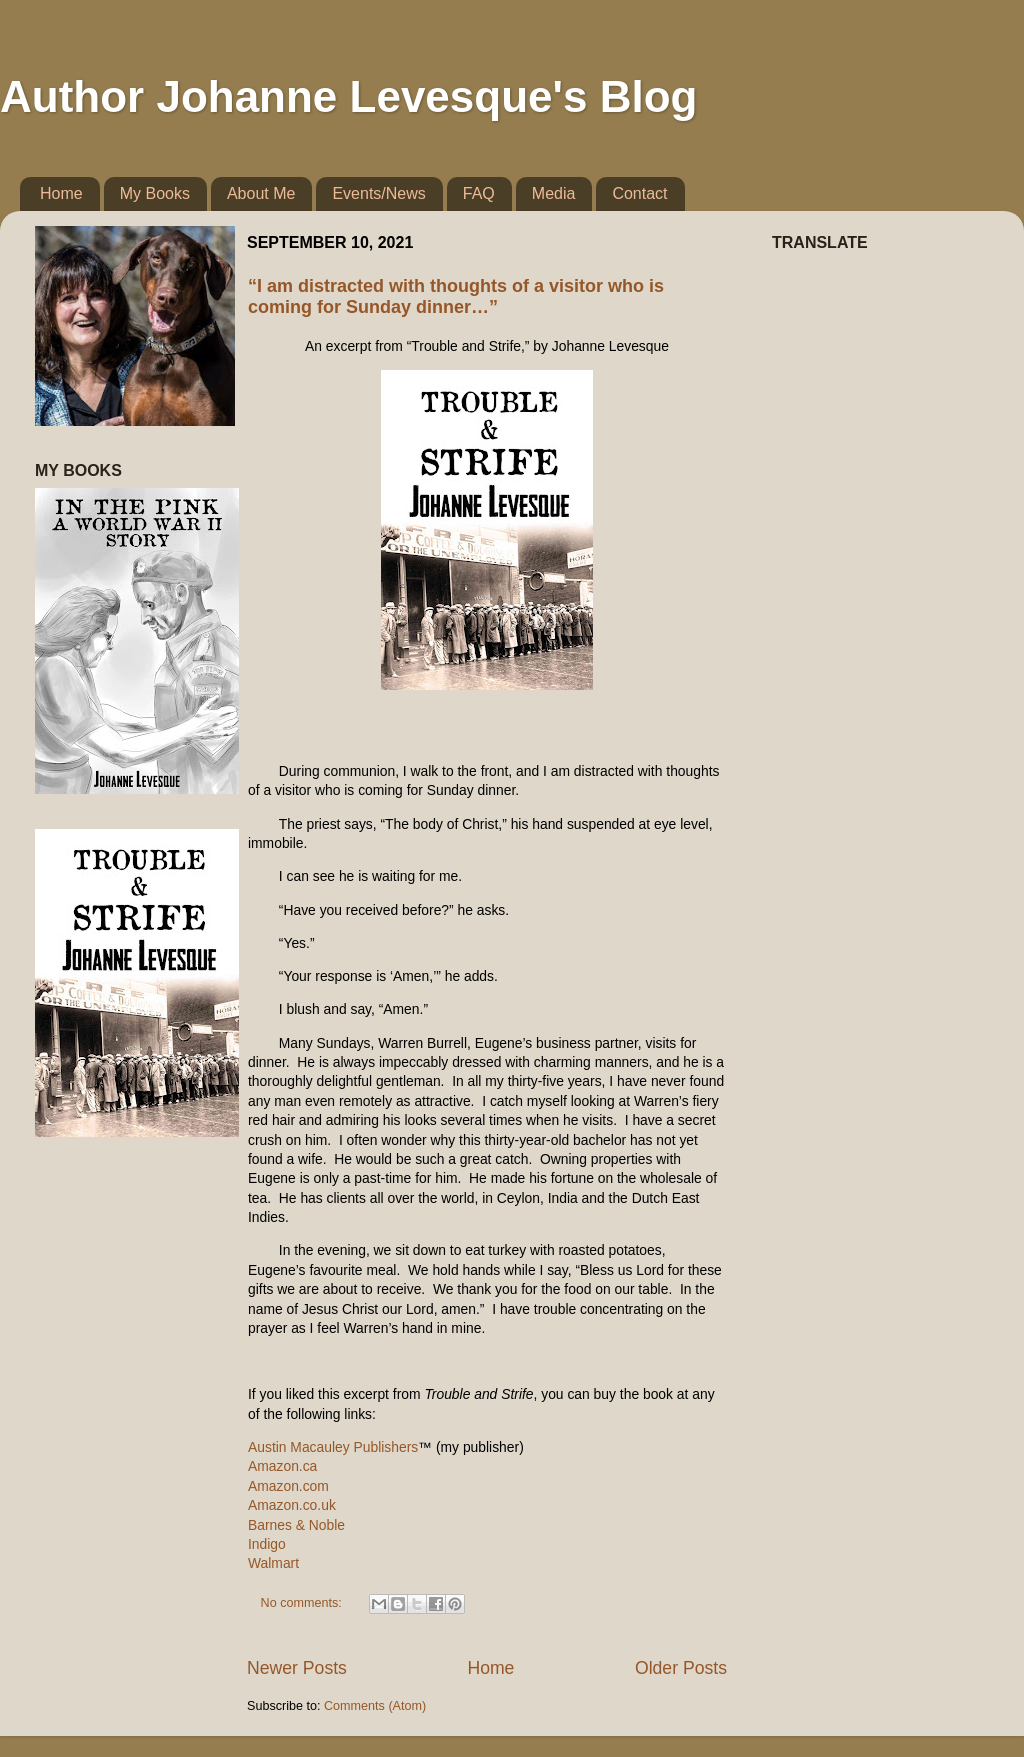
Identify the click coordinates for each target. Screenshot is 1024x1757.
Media (554, 193)
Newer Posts (297, 1668)
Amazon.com (288, 1486)
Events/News (378, 193)
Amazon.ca (282, 1466)
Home (61, 193)
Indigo (267, 1544)
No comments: (303, 1603)
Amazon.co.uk (292, 1505)
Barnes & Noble (296, 1525)
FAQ (479, 193)
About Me (261, 193)
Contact (639, 193)
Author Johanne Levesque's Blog (348, 96)
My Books (155, 193)
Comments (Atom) (375, 1706)
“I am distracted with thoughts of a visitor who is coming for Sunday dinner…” (456, 296)
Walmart (273, 1563)
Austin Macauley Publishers (333, 1447)
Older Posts (681, 1668)
